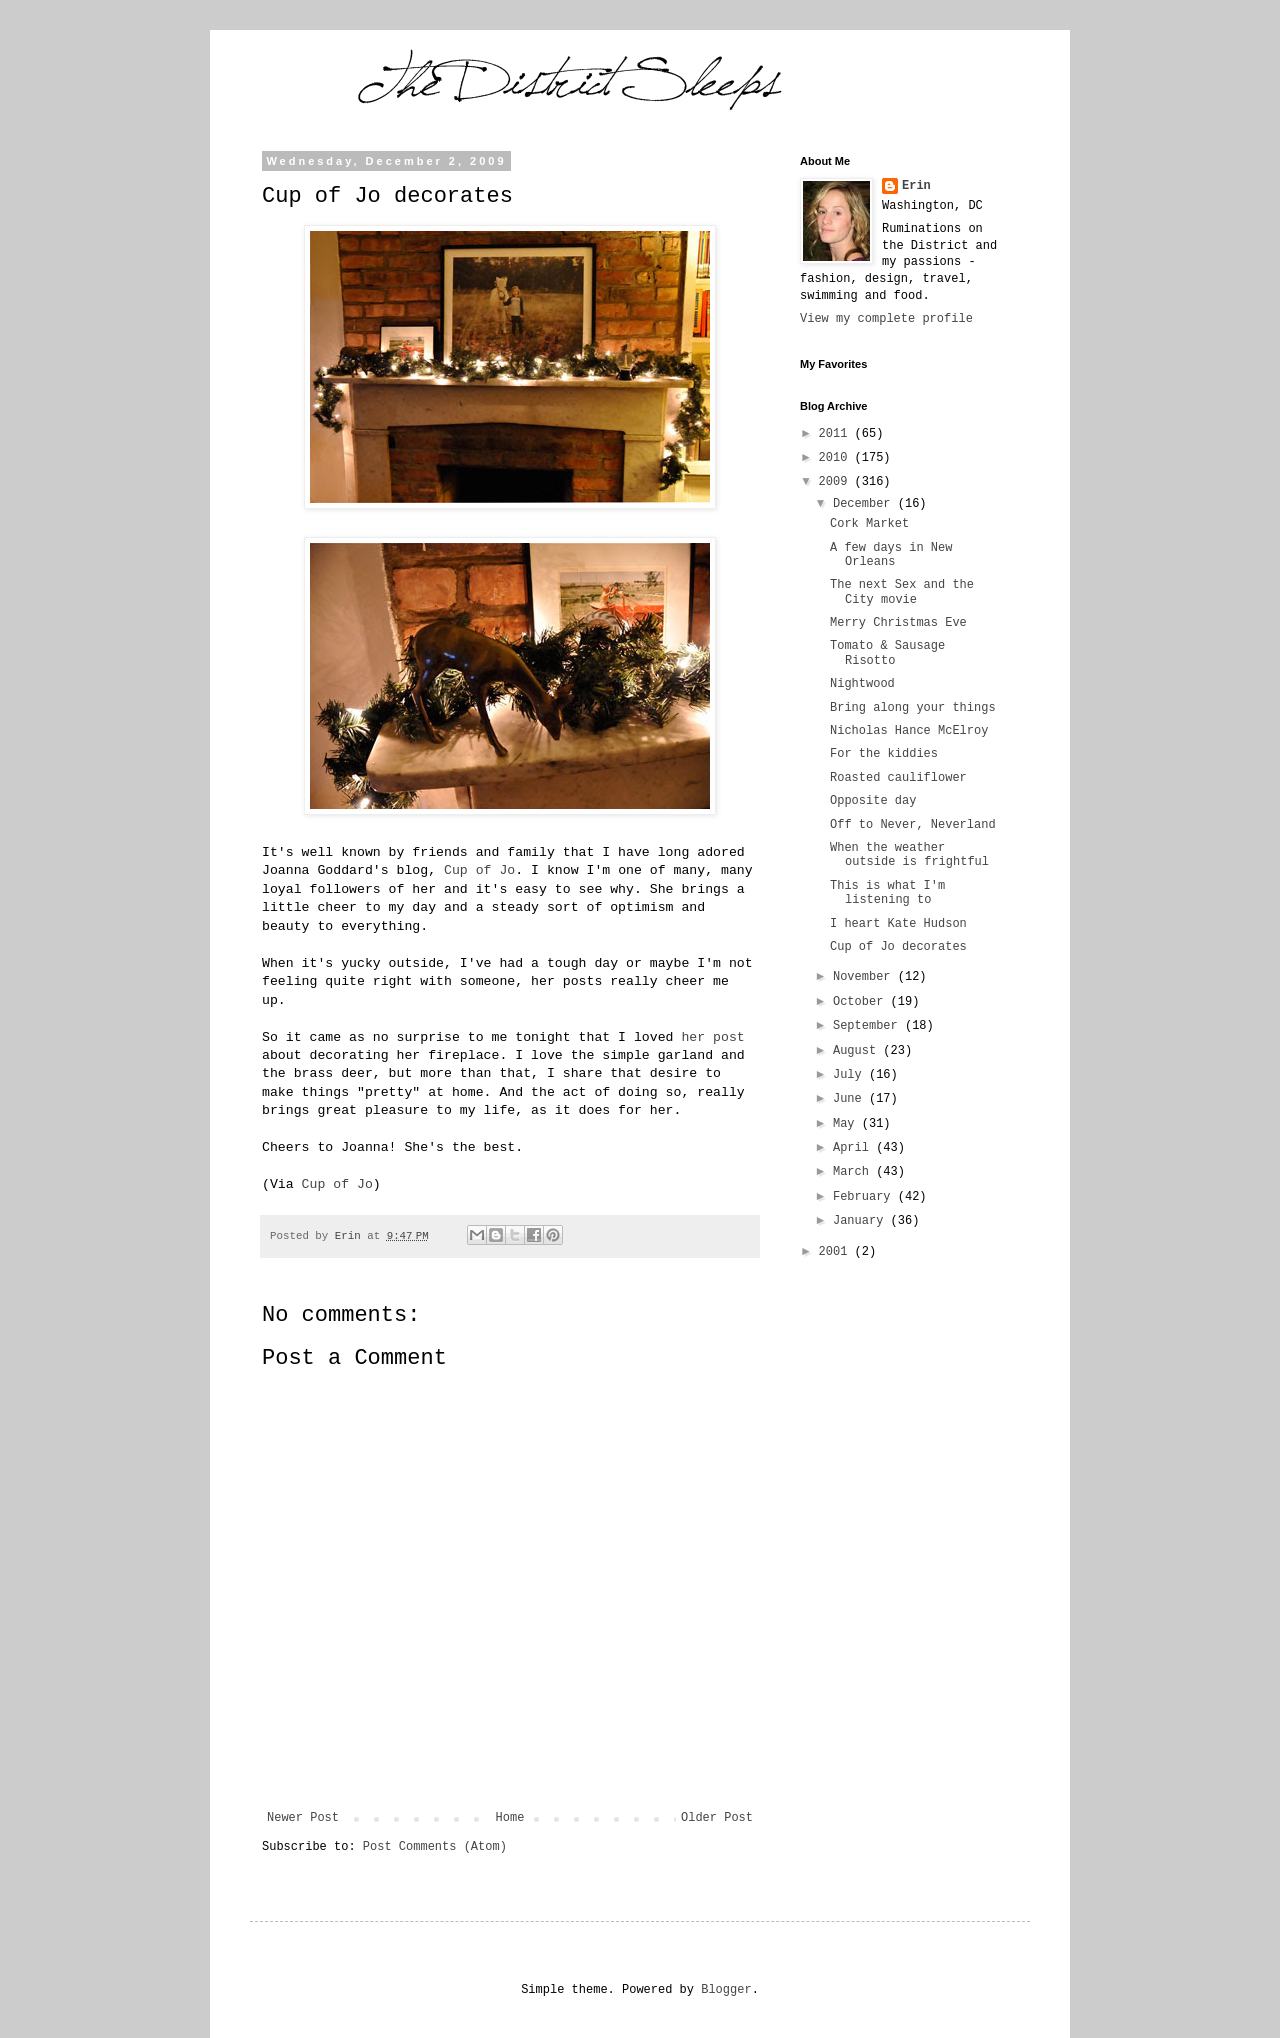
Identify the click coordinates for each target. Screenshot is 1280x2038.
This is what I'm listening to (887, 893)
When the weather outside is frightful (909, 855)
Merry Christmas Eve (898, 623)
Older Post (717, 1818)
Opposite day (873, 801)
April (854, 1148)
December (865, 504)
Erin (916, 186)
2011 (837, 434)
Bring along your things (913, 708)
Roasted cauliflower (898, 778)
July (851, 1075)
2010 (837, 458)
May (847, 1124)
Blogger (726, 1990)
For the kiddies (884, 754)
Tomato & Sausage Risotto (887, 653)
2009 (837, 482)
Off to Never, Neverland (913, 825)
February (865, 1197)
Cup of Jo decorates (898, 947)
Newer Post (303, 1818)
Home (510, 1818)
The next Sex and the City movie (902, 592)
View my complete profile (886, 319)
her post (712, 1037)
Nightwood (862, 684)
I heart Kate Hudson (898, 924)
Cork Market (869, 524)
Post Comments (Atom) (435, 1847)
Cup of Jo (479, 870)
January (862, 1221)
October (862, 1002)
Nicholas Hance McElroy (909, 731)
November (865, 977)
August (858, 1051)
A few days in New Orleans (891, 555)
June (851, 1099)
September (869, 1026)
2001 (837, 1252)
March (854, 1172)
